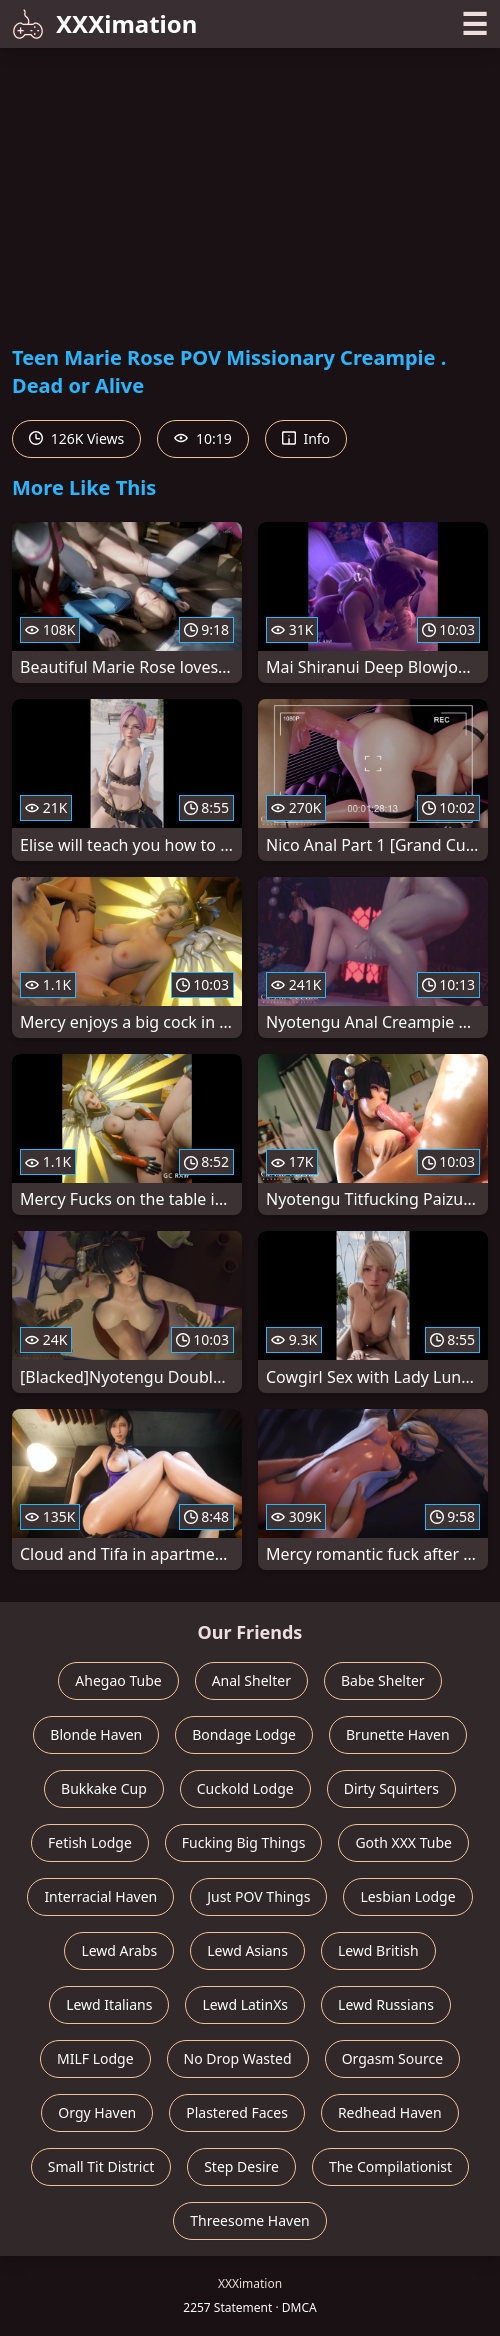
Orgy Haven (97, 2112)
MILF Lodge (95, 2058)
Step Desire (241, 2166)
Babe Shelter (383, 1680)
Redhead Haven (390, 2112)
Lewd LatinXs (245, 2004)
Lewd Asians (247, 1950)
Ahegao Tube (118, 1680)
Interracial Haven (100, 1896)
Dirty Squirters (391, 1788)
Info (306, 438)
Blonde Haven (96, 1734)
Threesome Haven (249, 2220)
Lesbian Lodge (407, 1896)
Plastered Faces (237, 2112)
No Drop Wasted (238, 2058)
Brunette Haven (398, 1734)
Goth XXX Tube (403, 1842)
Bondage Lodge (244, 1734)
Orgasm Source (392, 2058)
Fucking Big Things (244, 1842)
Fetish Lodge (90, 1842)
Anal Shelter (251, 1680)
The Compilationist (390, 2166)
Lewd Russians (386, 2004)
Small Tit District (101, 2166)
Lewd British (378, 1950)
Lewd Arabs (119, 1950)
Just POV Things (258, 1896)
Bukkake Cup (104, 1788)
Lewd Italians (109, 2004)
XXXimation (104, 23)
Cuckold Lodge (245, 1788)
